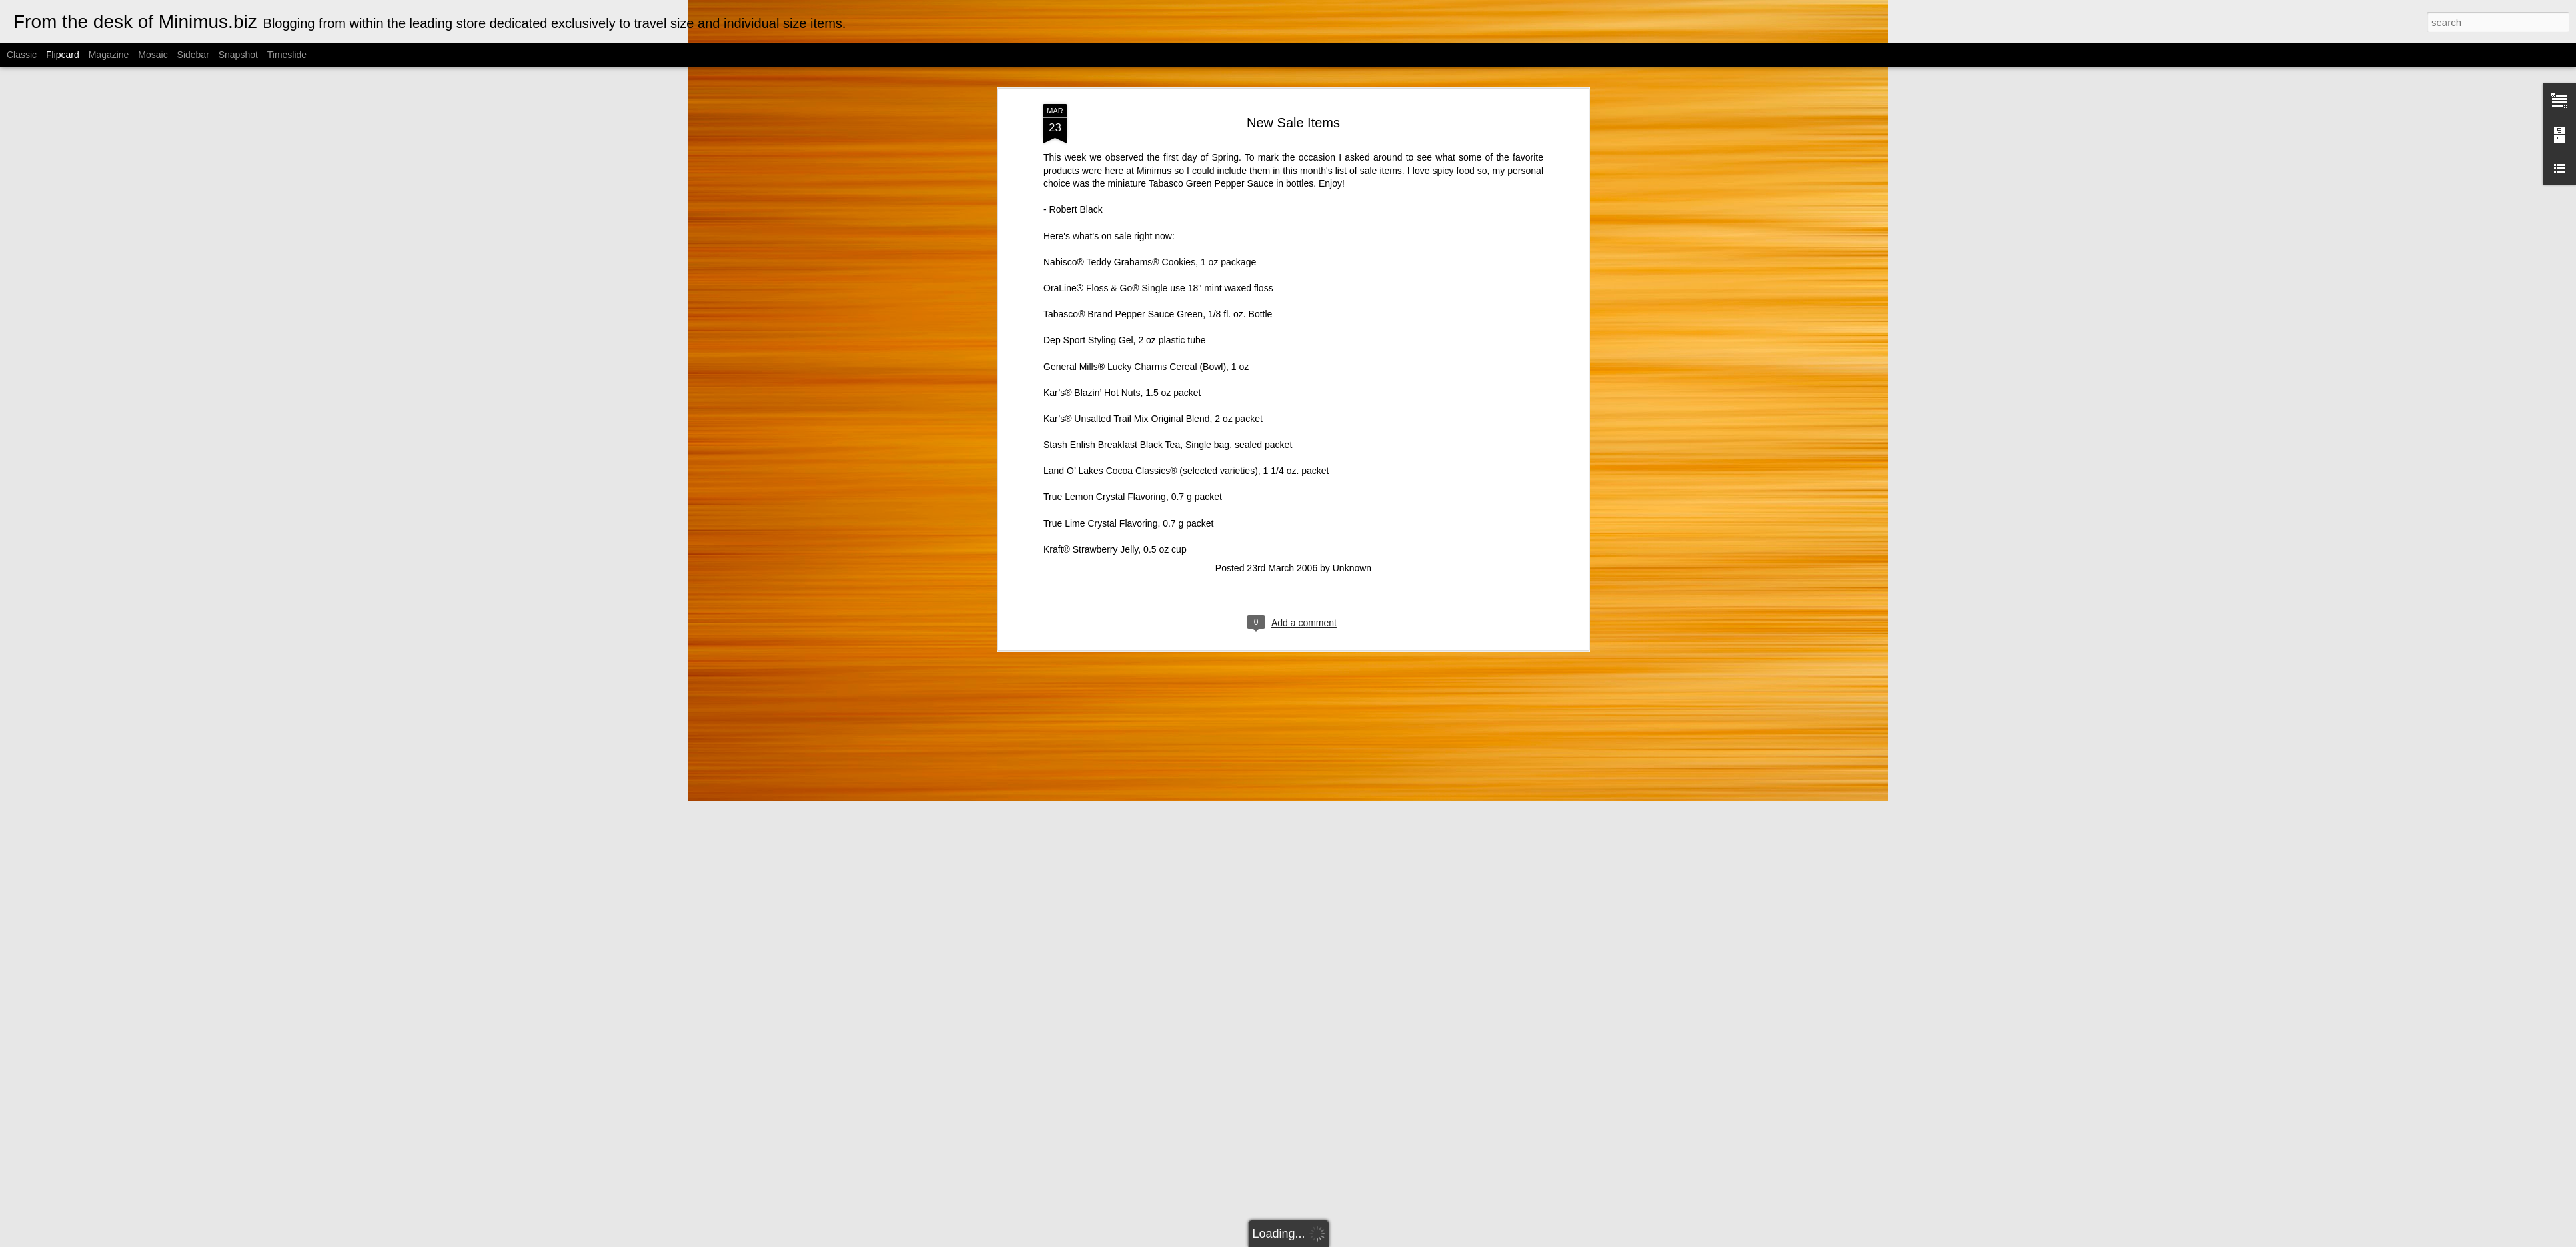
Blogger (1379, 1240)
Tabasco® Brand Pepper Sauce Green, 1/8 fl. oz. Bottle (1157, 222)
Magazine (109, 54)
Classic (22, 54)
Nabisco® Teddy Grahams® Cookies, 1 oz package (1149, 170)
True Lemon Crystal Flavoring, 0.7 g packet (1132, 405)
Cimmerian (1305, 1240)
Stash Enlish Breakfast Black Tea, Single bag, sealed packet (1167, 353)
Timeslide (287, 54)
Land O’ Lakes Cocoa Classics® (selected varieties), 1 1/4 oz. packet (1186, 379)
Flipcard (62, 54)
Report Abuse (1419, 1240)
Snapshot (238, 54)
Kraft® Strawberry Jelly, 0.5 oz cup (1115, 458)
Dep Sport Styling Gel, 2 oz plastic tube (1124, 248)
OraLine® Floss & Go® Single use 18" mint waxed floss (1158, 196)
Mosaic (152, 54)
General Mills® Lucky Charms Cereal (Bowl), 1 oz (1146, 274)
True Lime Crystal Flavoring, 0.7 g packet (1128, 431)
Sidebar (193, 54)
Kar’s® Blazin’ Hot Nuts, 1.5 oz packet (1122, 301)
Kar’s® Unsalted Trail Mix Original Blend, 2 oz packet (1153, 327)
